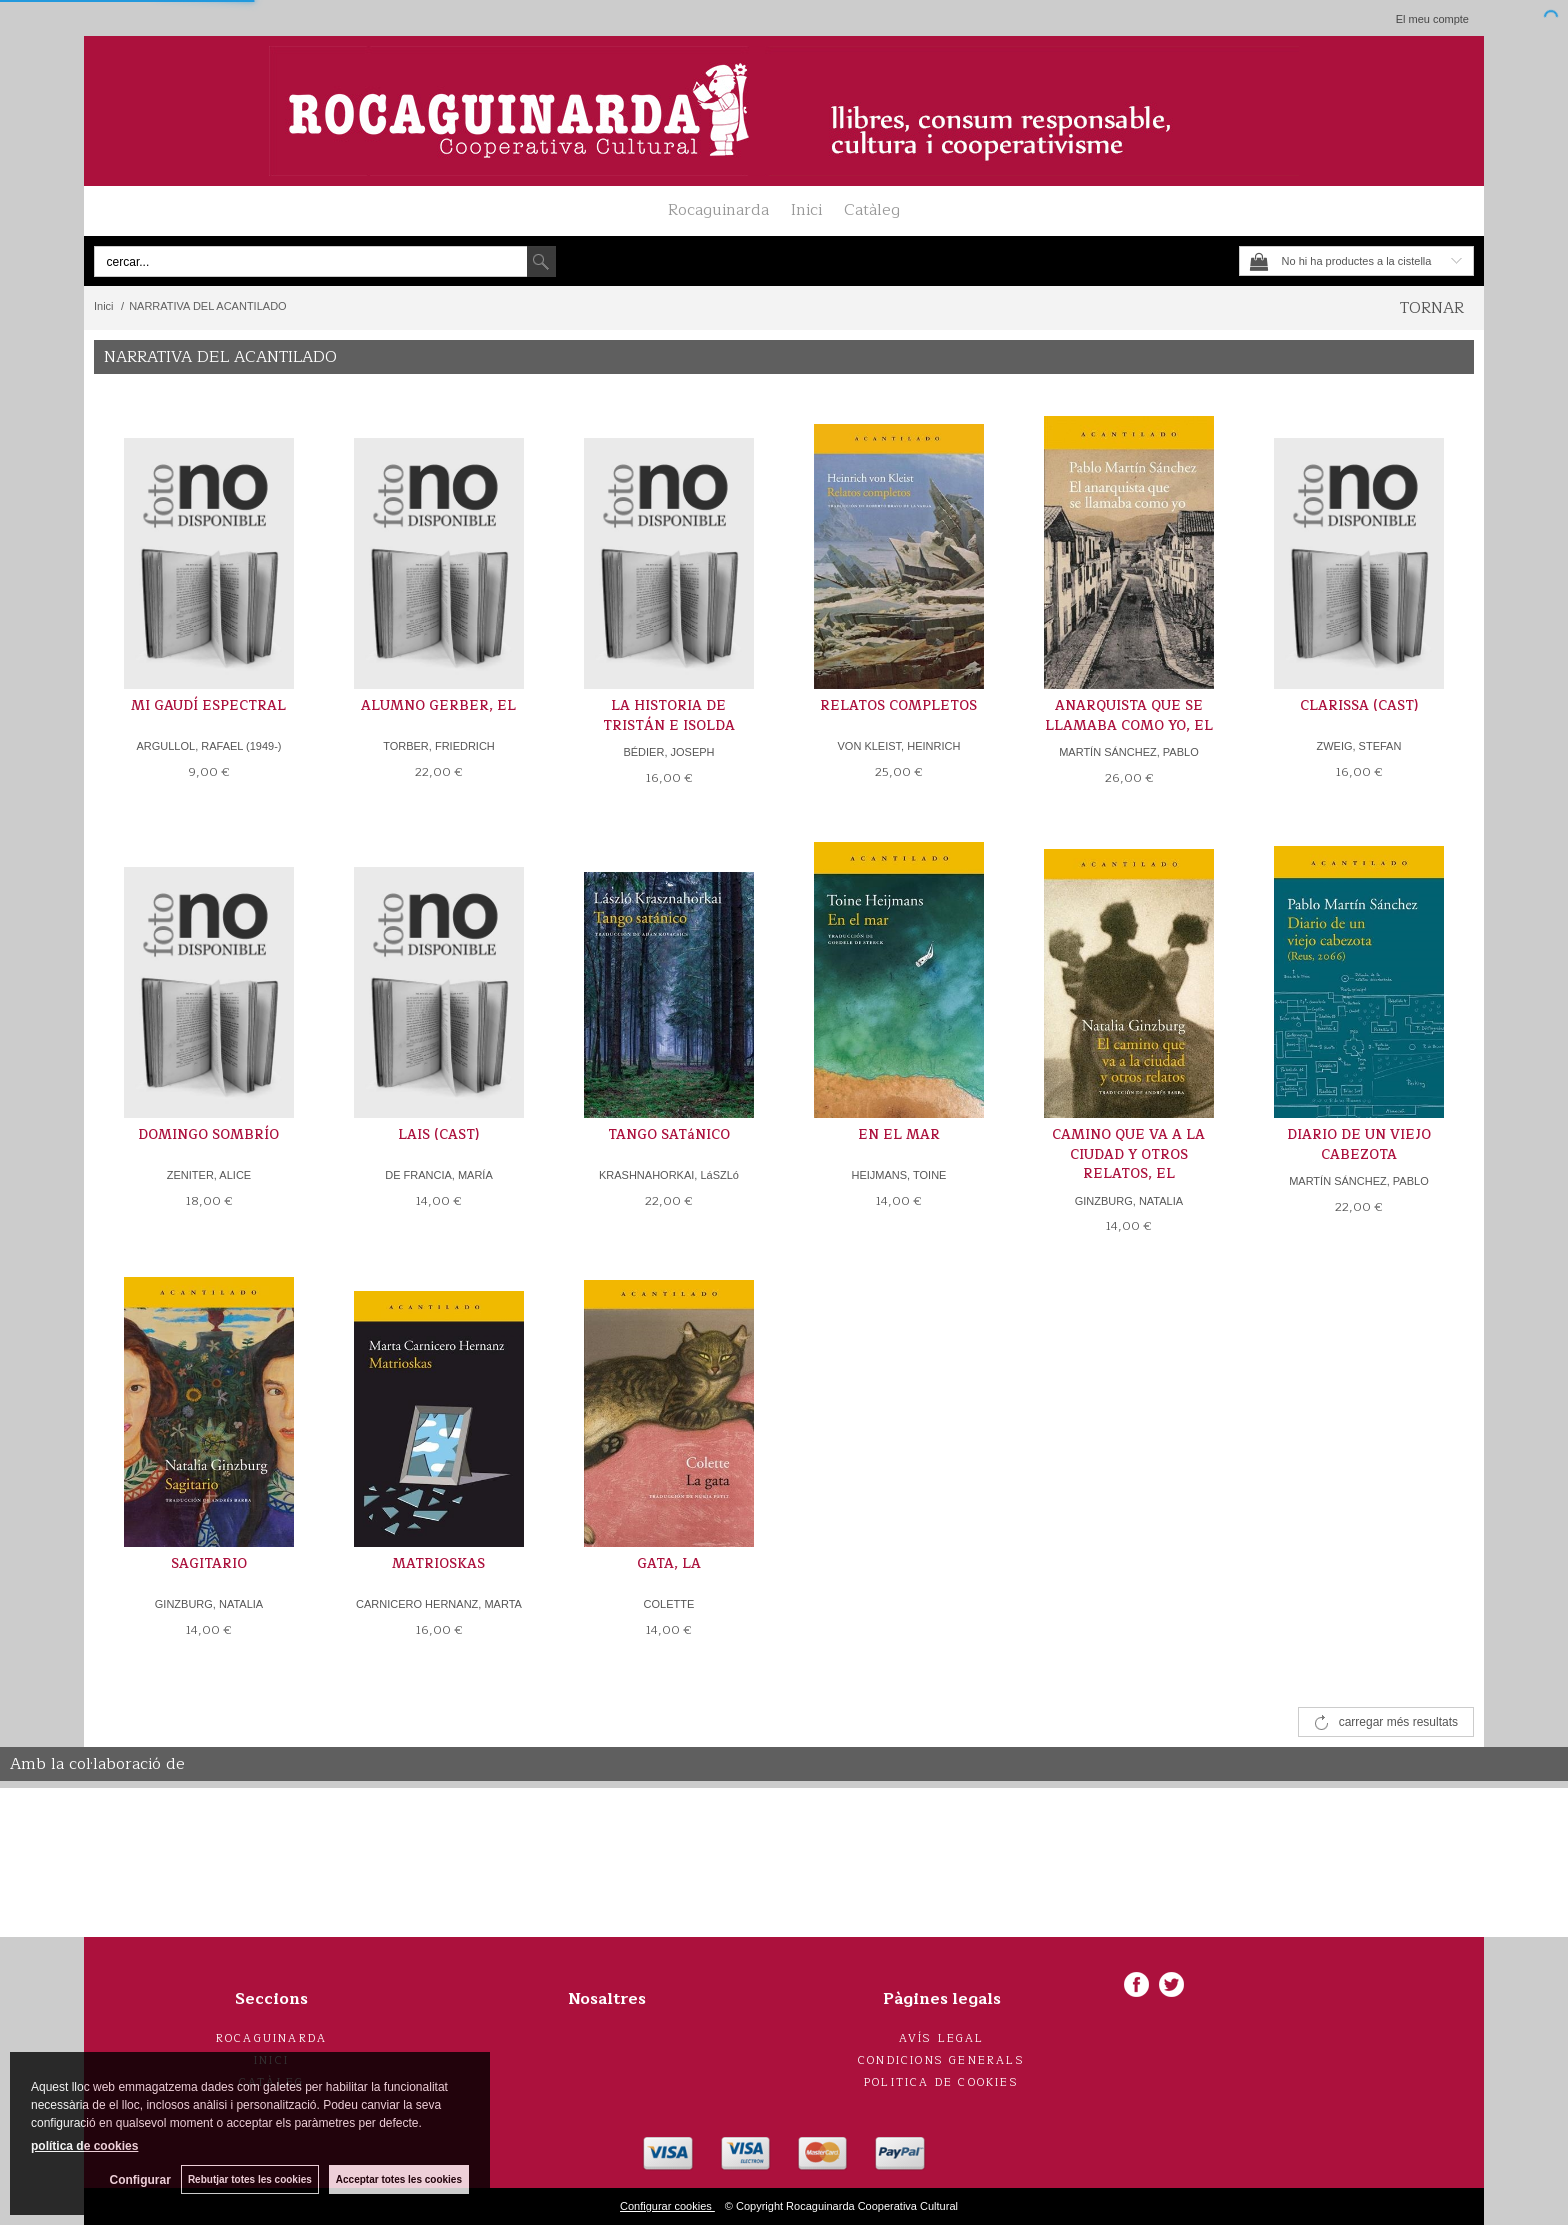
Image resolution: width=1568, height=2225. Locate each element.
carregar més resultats (1398, 1722)
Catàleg (872, 210)
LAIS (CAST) (438, 1135)
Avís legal (942, 2038)
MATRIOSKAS (438, 1564)
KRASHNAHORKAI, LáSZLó (669, 1175)
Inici (806, 210)
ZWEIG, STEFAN (1358, 746)
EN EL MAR (899, 1135)
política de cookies (84, 2146)
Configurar (140, 2180)
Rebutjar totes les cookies (250, 2179)
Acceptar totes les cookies (399, 2179)
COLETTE (669, 1604)
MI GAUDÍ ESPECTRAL (208, 706)
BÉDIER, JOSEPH (668, 752)
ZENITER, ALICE (209, 1175)
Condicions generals (941, 2060)
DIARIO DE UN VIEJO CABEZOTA (1359, 1145)
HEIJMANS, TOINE (898, 1175)
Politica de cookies (941, 2082)
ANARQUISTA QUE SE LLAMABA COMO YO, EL (1129, 716)
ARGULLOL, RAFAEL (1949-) (208, 746)
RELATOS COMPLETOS (898, 706)
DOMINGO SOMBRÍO (208, 1135)
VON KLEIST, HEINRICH (899, 746)
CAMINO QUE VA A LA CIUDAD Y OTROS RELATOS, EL (1128, 1154)
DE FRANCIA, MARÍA (439, 1175)
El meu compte (1432, 19)
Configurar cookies (667, 2206)
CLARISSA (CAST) (1359, 706)
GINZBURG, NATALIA (1129, 1201)
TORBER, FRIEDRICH (439, 746)
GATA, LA (669, 1564)
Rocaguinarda (718, 210)
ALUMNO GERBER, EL (438, 706)
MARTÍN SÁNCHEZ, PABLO (1129, 752)
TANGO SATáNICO (669, 1135)
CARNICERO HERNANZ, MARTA (439, 1604)
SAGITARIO (209, 1564)
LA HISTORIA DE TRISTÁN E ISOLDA (669, 716)
